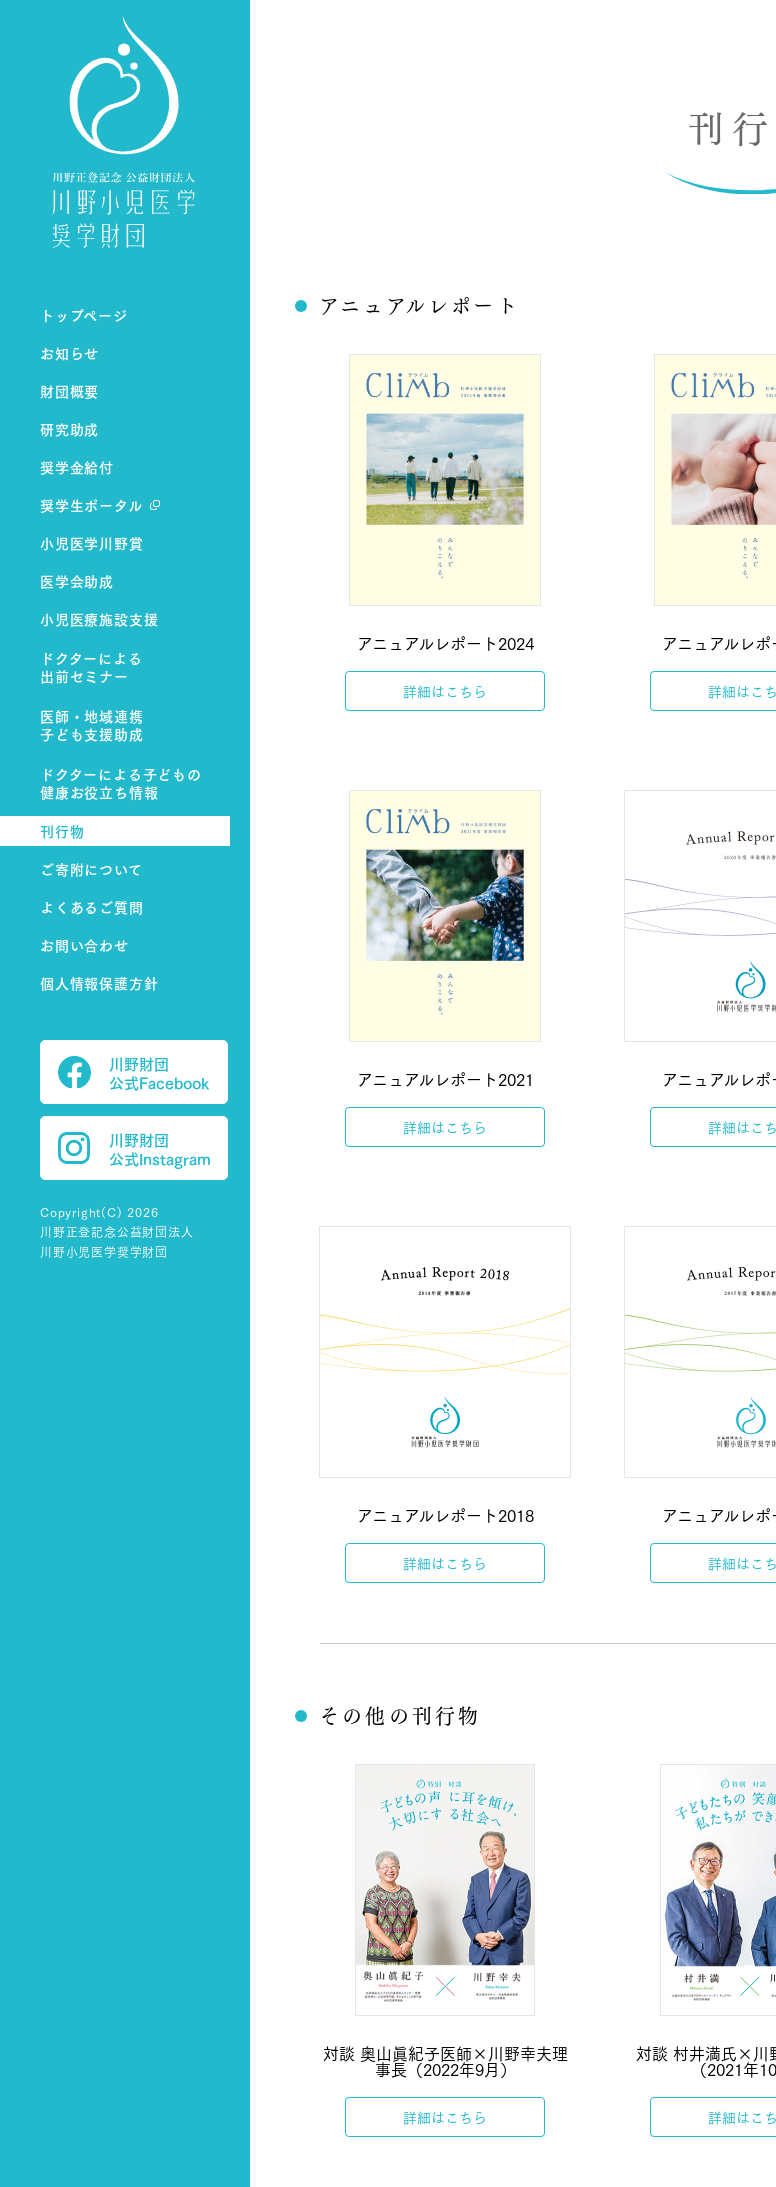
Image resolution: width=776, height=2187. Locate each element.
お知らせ (69, 352)
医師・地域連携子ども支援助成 (92, 725)
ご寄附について (91, 868)
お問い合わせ (84, 944)
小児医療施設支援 (99, 618)
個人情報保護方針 (99, 982)
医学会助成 (77, 580)
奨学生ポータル (91, 504)
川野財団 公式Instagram (134, 1148)
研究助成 (69, 428)
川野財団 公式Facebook (133, 1072)
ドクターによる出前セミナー (91, 667)
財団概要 (69, 390)
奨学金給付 (77, 466)
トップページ (84, 314)
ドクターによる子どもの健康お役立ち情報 (121, 783)
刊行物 (62, 830)
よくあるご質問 (92, 906)
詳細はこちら (445, 691)
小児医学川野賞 (92, 542)
